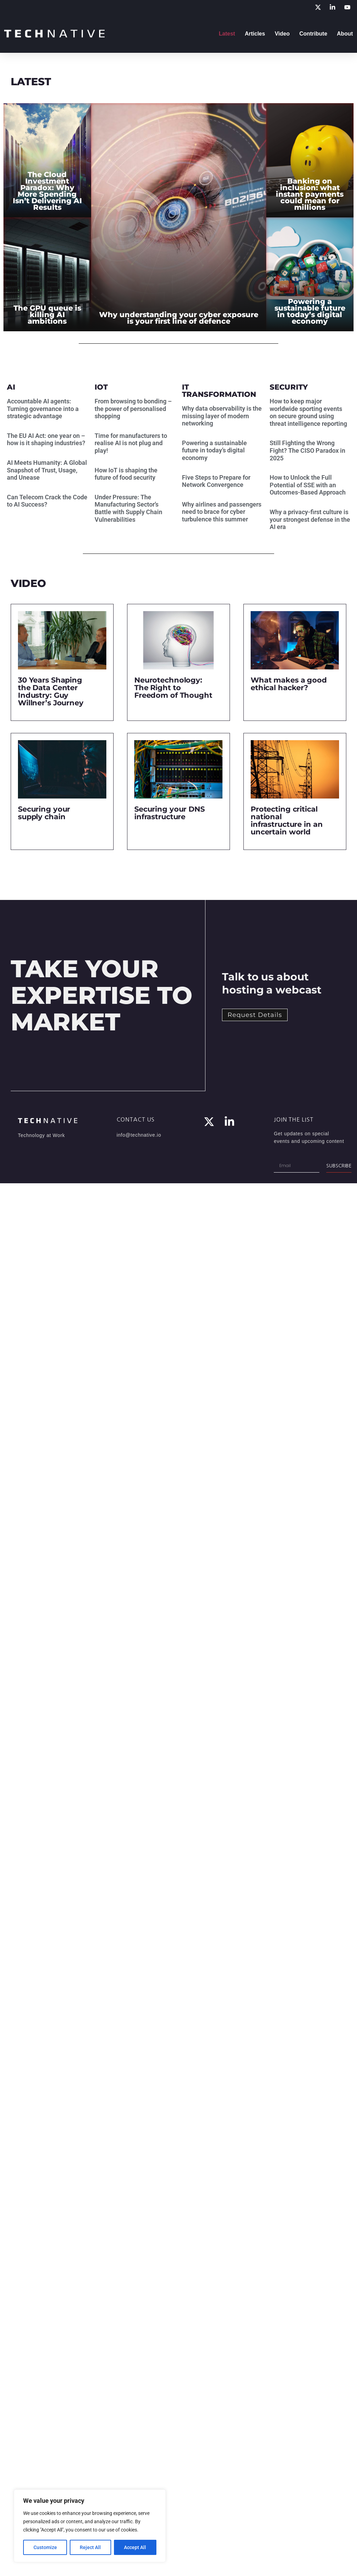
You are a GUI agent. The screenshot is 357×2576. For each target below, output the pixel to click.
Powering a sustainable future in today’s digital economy (214, 450)
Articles (255, 34)
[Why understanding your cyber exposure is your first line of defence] (178, 217)
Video (282, 34)
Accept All (135, 2547)
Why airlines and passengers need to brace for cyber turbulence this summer (221, 512)
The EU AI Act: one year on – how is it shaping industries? (46, 439)
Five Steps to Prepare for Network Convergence (216, 481)
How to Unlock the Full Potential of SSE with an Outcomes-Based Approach (308, 485)
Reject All (90, 2547)
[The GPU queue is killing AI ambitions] (47, 274)
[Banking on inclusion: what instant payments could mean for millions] (310, 160)
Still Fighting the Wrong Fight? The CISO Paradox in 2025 (307, 450)
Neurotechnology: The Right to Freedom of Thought (173, 687)
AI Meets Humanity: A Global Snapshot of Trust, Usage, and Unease (47, 470)
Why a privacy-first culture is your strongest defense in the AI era (310, 519)
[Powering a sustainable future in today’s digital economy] (310, 274)
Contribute (313, 34)
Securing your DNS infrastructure (169, 813)
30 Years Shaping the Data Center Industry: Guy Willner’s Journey (51, 691)
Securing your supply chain (44, 813)
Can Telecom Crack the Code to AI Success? (47, 500)
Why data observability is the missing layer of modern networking (222, 416)
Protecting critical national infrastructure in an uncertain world (286, 820)
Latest (227, 34)
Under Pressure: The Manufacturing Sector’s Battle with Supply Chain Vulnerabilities (128, 508)
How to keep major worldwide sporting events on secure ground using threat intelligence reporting (309, 412)
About (345, 34)
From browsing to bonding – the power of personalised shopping (133, 409)
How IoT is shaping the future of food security (126, 474)
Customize (45, 2547)
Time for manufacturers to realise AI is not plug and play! (131, 443)
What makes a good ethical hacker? (289, 684)
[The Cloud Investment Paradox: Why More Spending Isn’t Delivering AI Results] (47, 160)
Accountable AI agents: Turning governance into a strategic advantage (43, 409)
